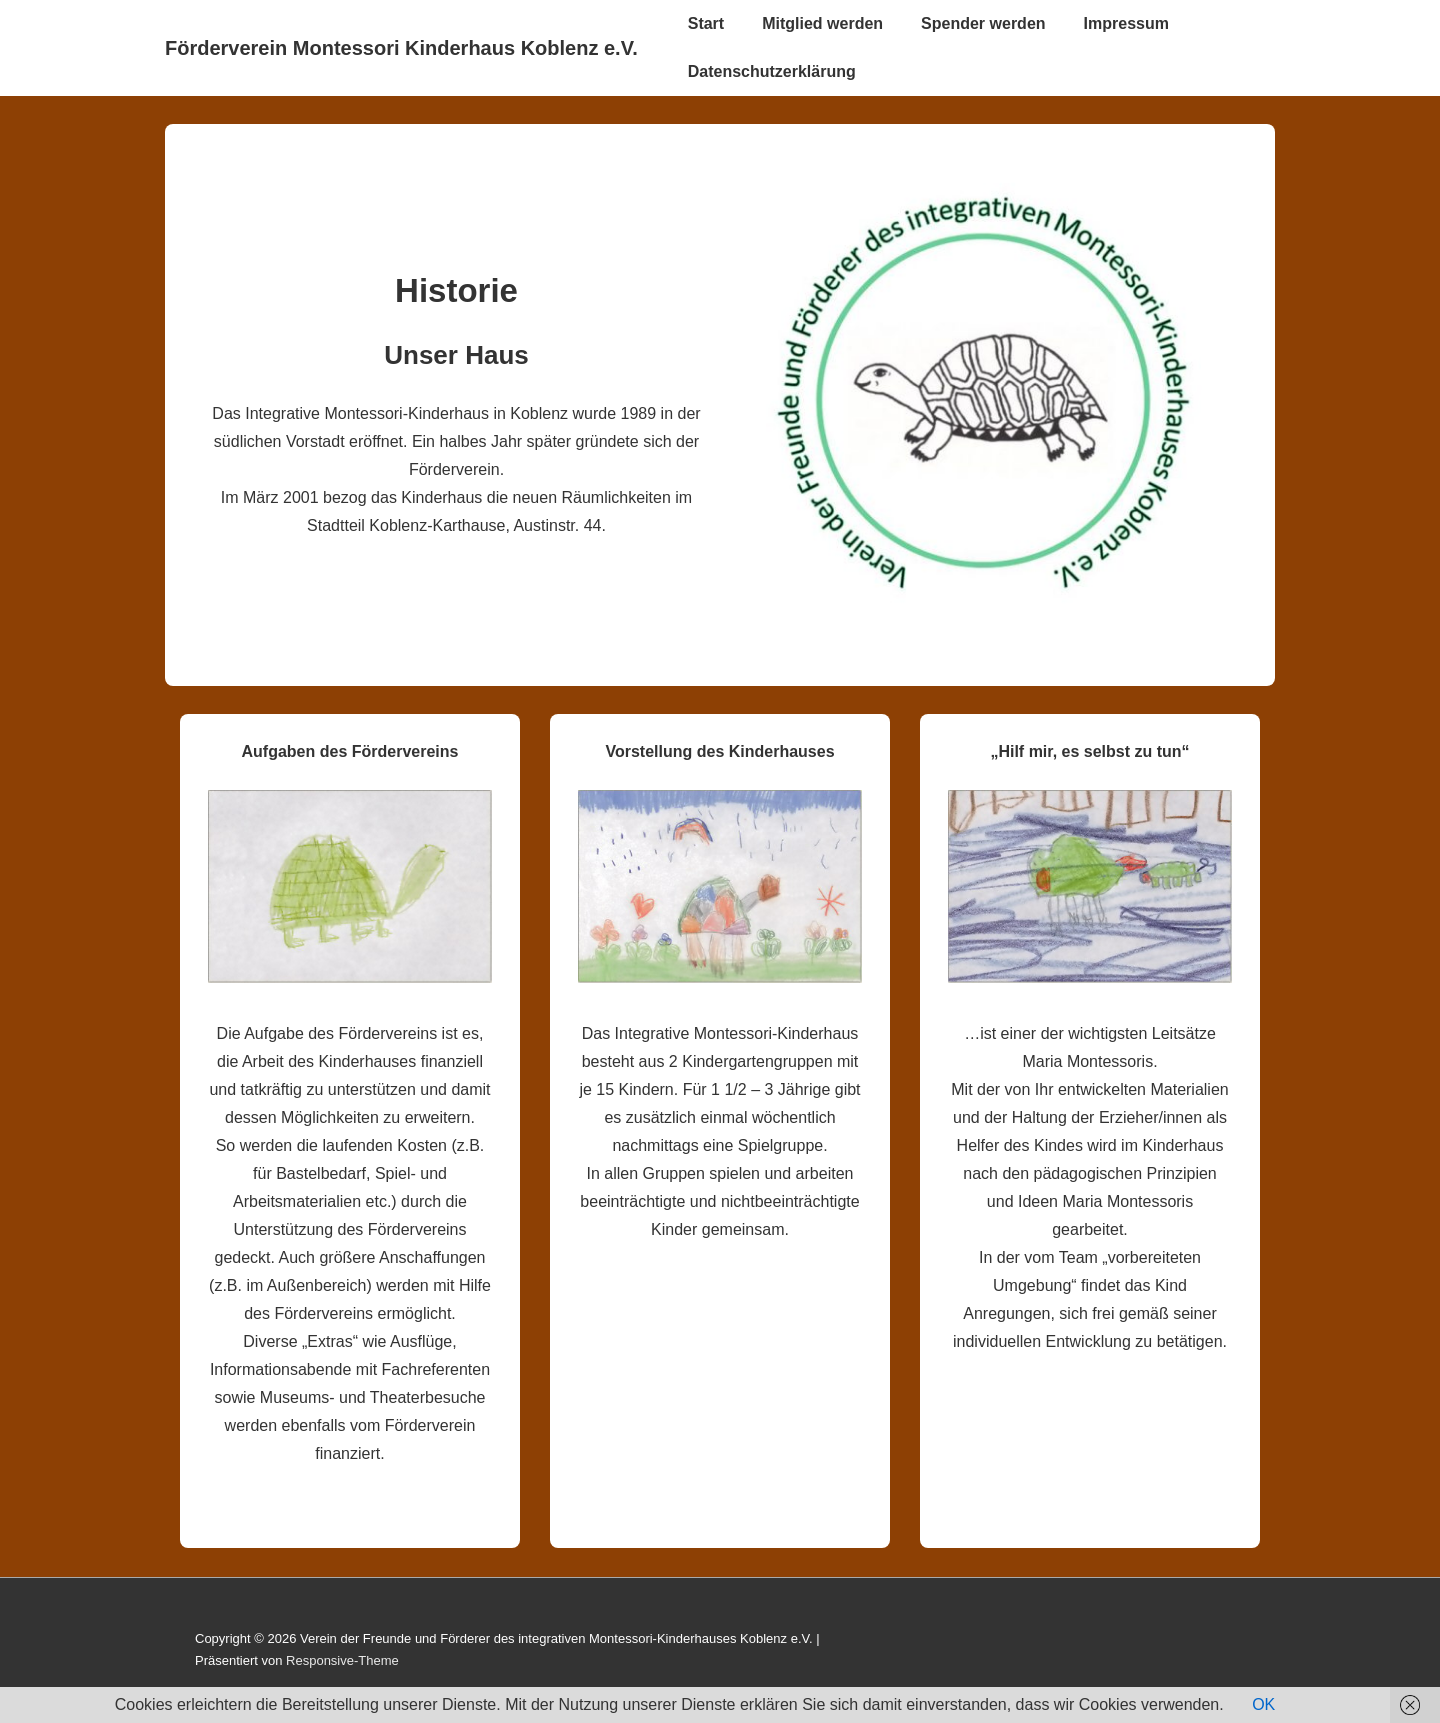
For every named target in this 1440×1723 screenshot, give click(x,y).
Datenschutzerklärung (772, 71)
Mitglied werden (822, 23)
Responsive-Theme (342, 1660)
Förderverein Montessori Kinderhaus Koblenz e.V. (401, 48)
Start (706, 23)
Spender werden (983, 23)
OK (1263, 1704)
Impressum (1126, 23)
